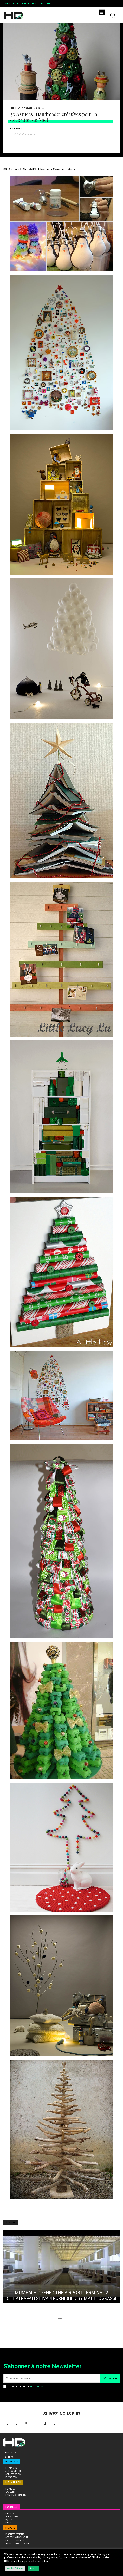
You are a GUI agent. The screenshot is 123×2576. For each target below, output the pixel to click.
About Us (10, 2452)
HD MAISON (11, 2461)
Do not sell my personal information (27, 2561)
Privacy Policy (36, 2386)
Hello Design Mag (25, 108)
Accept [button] (33, 2568)
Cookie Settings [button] (15, 2568)
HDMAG (18, 128)
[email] (51, 2378)
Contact (10, 2456)
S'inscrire (110, 2378)
